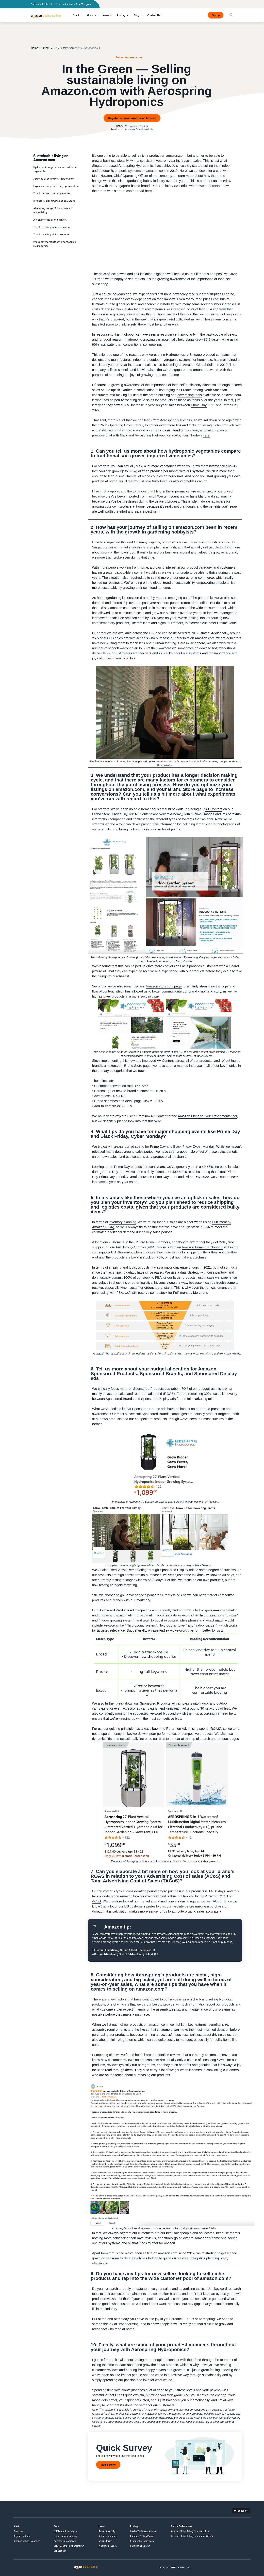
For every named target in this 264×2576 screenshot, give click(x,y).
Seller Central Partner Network (69, 2545)
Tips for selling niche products (51, 234)
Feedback (242, 2510)
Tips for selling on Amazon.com (51, 227)
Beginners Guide (21, 2536)
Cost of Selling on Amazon (143, 2531)
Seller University (106, 2531)
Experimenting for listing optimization (56, 186)
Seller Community (107, 2536)
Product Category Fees (142, 2541)
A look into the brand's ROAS (50, 219)
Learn (105, 15)
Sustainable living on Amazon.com (51, 157)
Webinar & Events (107, 2545)
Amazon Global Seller (199, 365)
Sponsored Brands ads (149, 1409)
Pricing (121, 15)
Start (76, 15)
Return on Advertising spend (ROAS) (193, 1728)
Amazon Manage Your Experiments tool (207, 1116)
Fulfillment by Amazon (65, 2531)
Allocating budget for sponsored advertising (52, 210)
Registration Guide (144, 129)
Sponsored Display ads (158, 1399)
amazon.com (156, 171)
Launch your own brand (66, 2536)
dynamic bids (102, 1739)
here (148, 191)
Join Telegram (84, 4)
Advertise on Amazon (65, 2541)
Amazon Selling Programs (26, 2541)
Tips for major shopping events (51, 193)
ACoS (96, 1901)
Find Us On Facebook (181, 2526)
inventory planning (122, 1222)
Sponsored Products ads (151, 1388)
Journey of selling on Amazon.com (53, 178)
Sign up (216, 15)
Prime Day (199, 405)
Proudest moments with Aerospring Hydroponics (54, 243)
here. (206, 435)
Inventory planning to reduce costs (54, 200)
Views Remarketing (132, 1570)
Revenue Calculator (140, 2545)
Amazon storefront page (164, 986)
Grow (90, 15)
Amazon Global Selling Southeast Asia (190, 2531)
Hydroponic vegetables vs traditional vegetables (55, 169)
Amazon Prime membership (202, 1247)
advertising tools (189, 395)
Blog (136, 15)
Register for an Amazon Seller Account (132, 118)
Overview (18, 2531)
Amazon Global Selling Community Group (192, 2536)
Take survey (108, 2465)
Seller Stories (105, 2541)
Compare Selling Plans (141, 2536)
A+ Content (213, 809)
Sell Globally (60, 2550)
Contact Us (153, 15)
